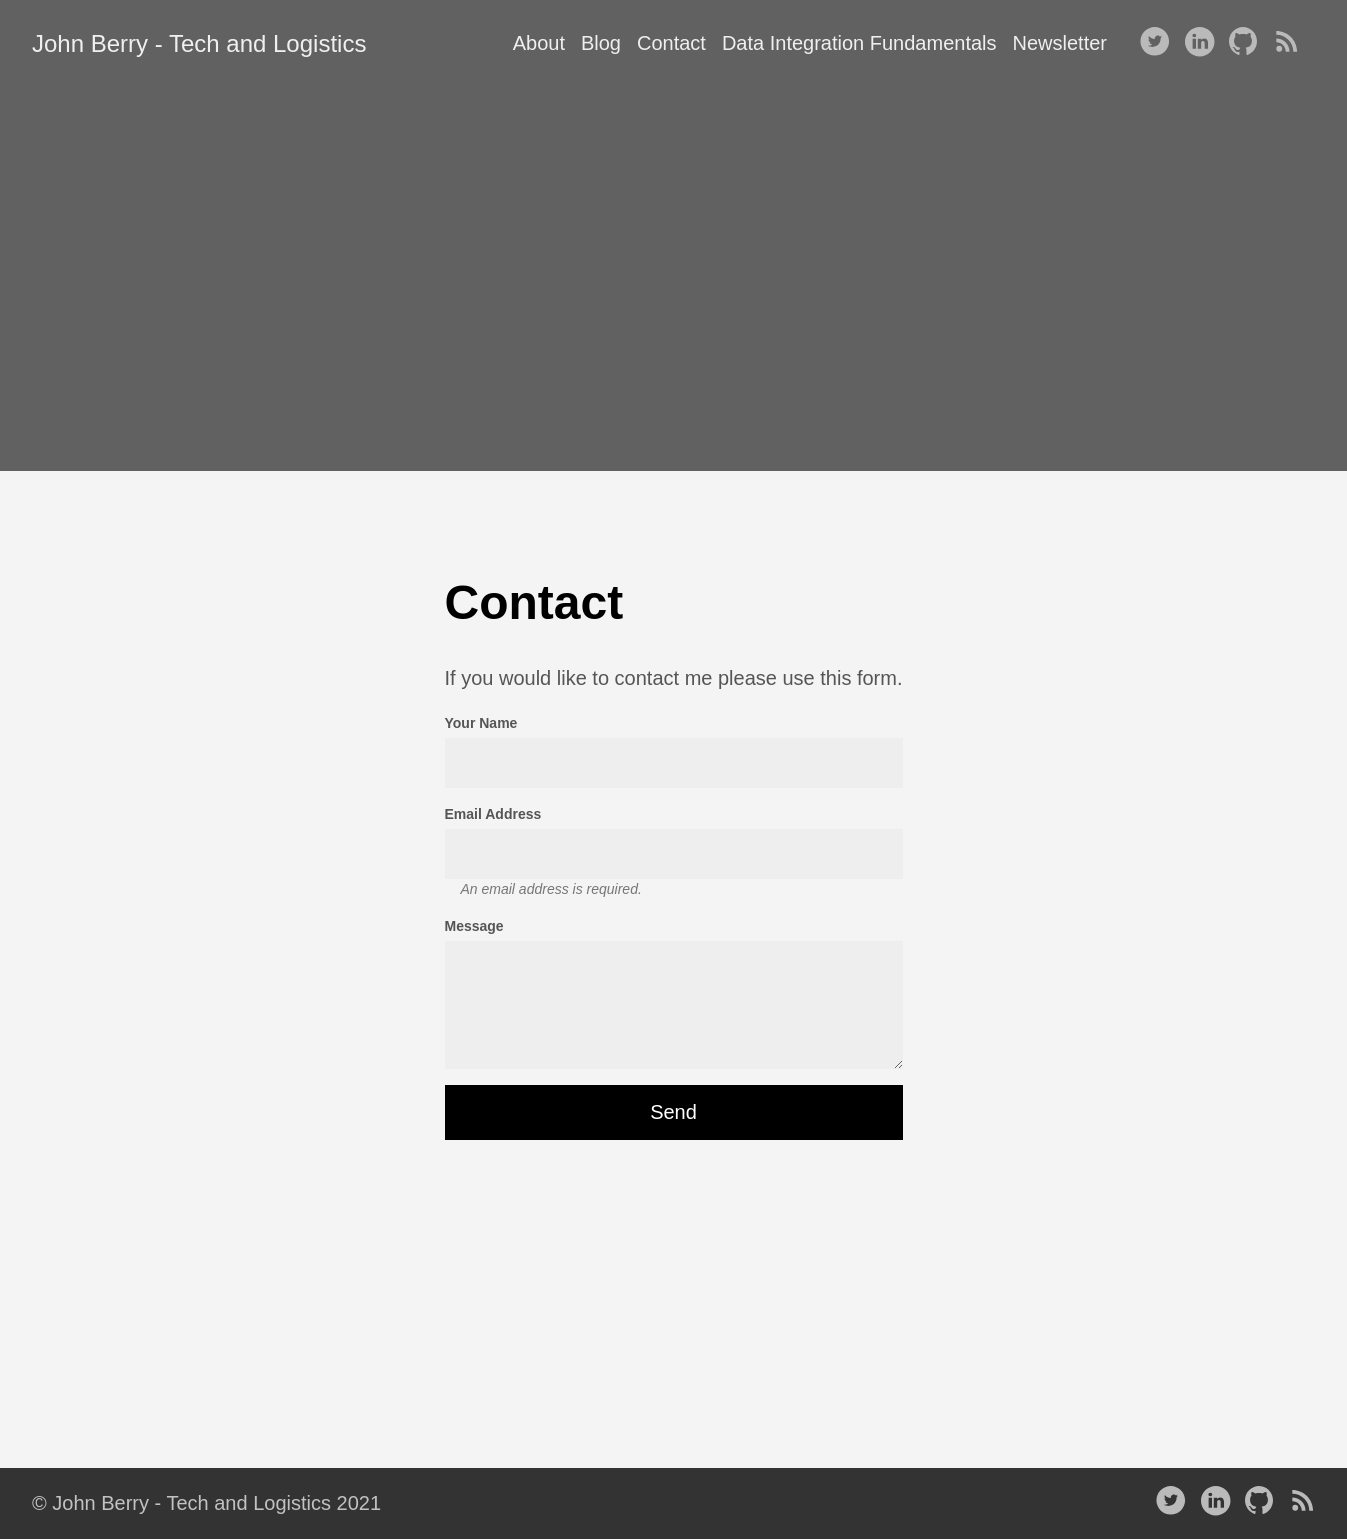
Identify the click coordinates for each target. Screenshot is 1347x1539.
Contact (671, 43)
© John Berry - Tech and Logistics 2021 (206, 1503)
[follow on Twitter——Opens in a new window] (1159, 43)
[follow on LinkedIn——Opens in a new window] (1203, 43)
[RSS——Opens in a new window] (1291, 43)
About (539, 43)
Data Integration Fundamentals (859, 43)
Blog (601, 43)
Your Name (481, 723)
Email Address (493, 814)
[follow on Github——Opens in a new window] (1247, 43)
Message (474, 926)
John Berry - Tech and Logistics (199, 43)
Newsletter (1060, 43)
